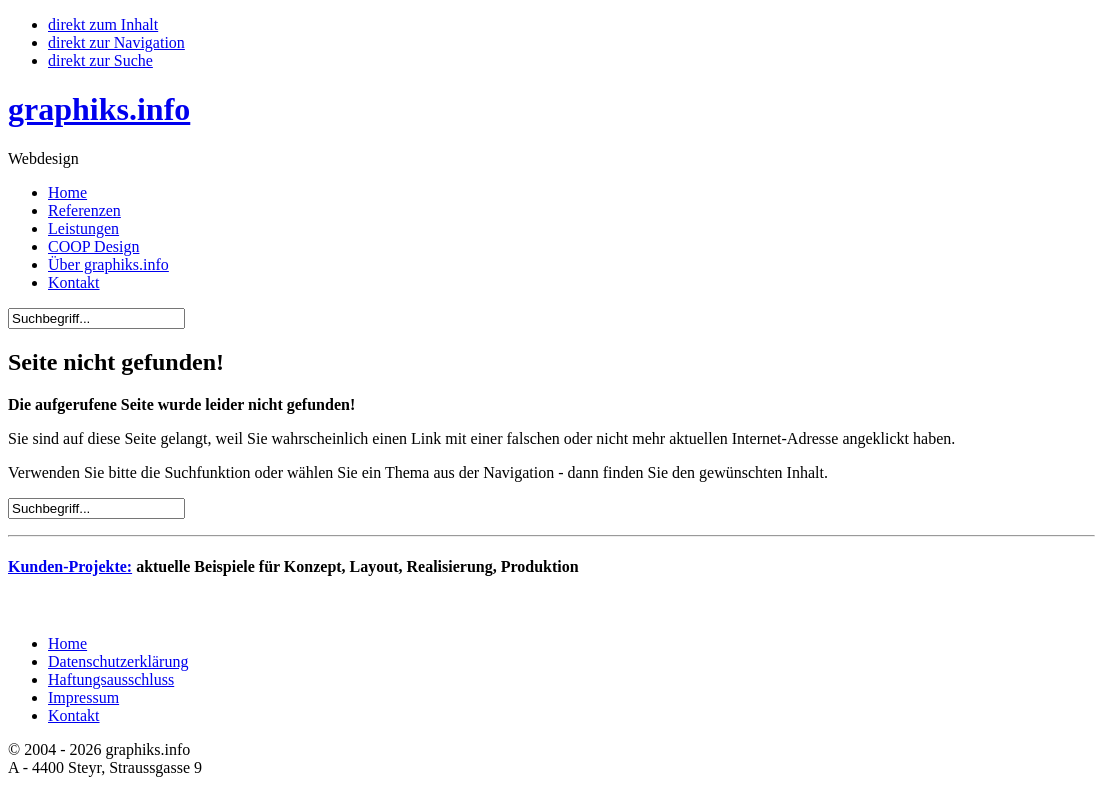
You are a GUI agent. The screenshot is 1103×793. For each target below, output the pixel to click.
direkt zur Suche (100, 60)
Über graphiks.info (108, 264)
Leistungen (83, 228)
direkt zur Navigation (116, 42)
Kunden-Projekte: (70, 566)
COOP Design (93, 246)
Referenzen (84, 210)
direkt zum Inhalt (103, 24)
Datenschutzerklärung (118, 661)
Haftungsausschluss (111, 679)
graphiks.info (99, 109)
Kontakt (74, 282)
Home (67, 192)
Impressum (83, 697)
